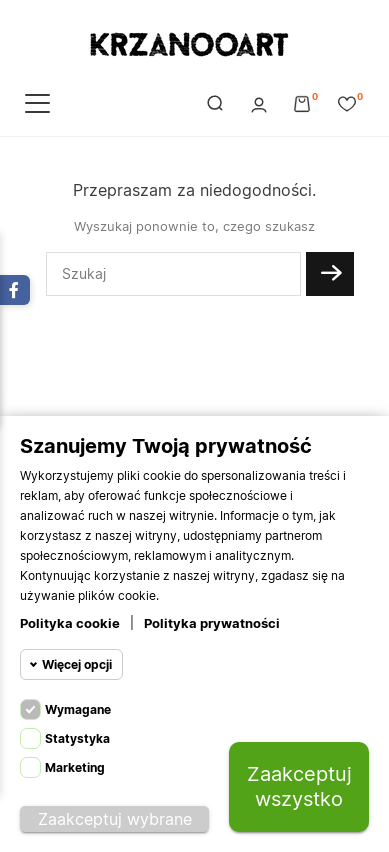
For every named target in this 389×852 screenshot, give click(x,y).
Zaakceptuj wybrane (115, 819)
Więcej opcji (77, 664)
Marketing (75, 767)
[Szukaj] (173, 274)
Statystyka (77, 738)
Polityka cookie (70, 623)
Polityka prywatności (212, 623)
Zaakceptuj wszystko (299, 786)
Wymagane (78, 709)
